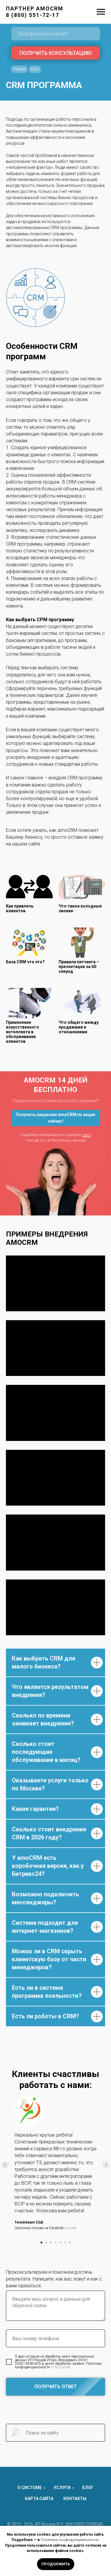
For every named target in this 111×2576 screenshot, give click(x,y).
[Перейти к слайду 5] (60, 2242)
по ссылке (62, 2367)
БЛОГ (88, 2487)
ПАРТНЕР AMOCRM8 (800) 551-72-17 (34, 11)
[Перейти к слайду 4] (56, 2242)
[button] (55, 1118)
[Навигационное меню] (101, 12)
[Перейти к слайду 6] (65, 2242)
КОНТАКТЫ (74, 2498)
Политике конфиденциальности (69, 2540)
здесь (86, 1135)
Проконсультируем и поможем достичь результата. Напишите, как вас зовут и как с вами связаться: (54, 2279)
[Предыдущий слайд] (5, 2164)
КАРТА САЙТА (39, 2498)
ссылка (70, 2228)
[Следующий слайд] (106, 2164)
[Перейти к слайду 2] (46, 2242)
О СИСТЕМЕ (29, 2487)
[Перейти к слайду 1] (41, 2242)
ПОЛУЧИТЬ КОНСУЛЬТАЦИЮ (56, 53)
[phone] (55, 33)
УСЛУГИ (62, 2487)
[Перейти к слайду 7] (70, 2242)
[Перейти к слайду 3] (51, 2242)
